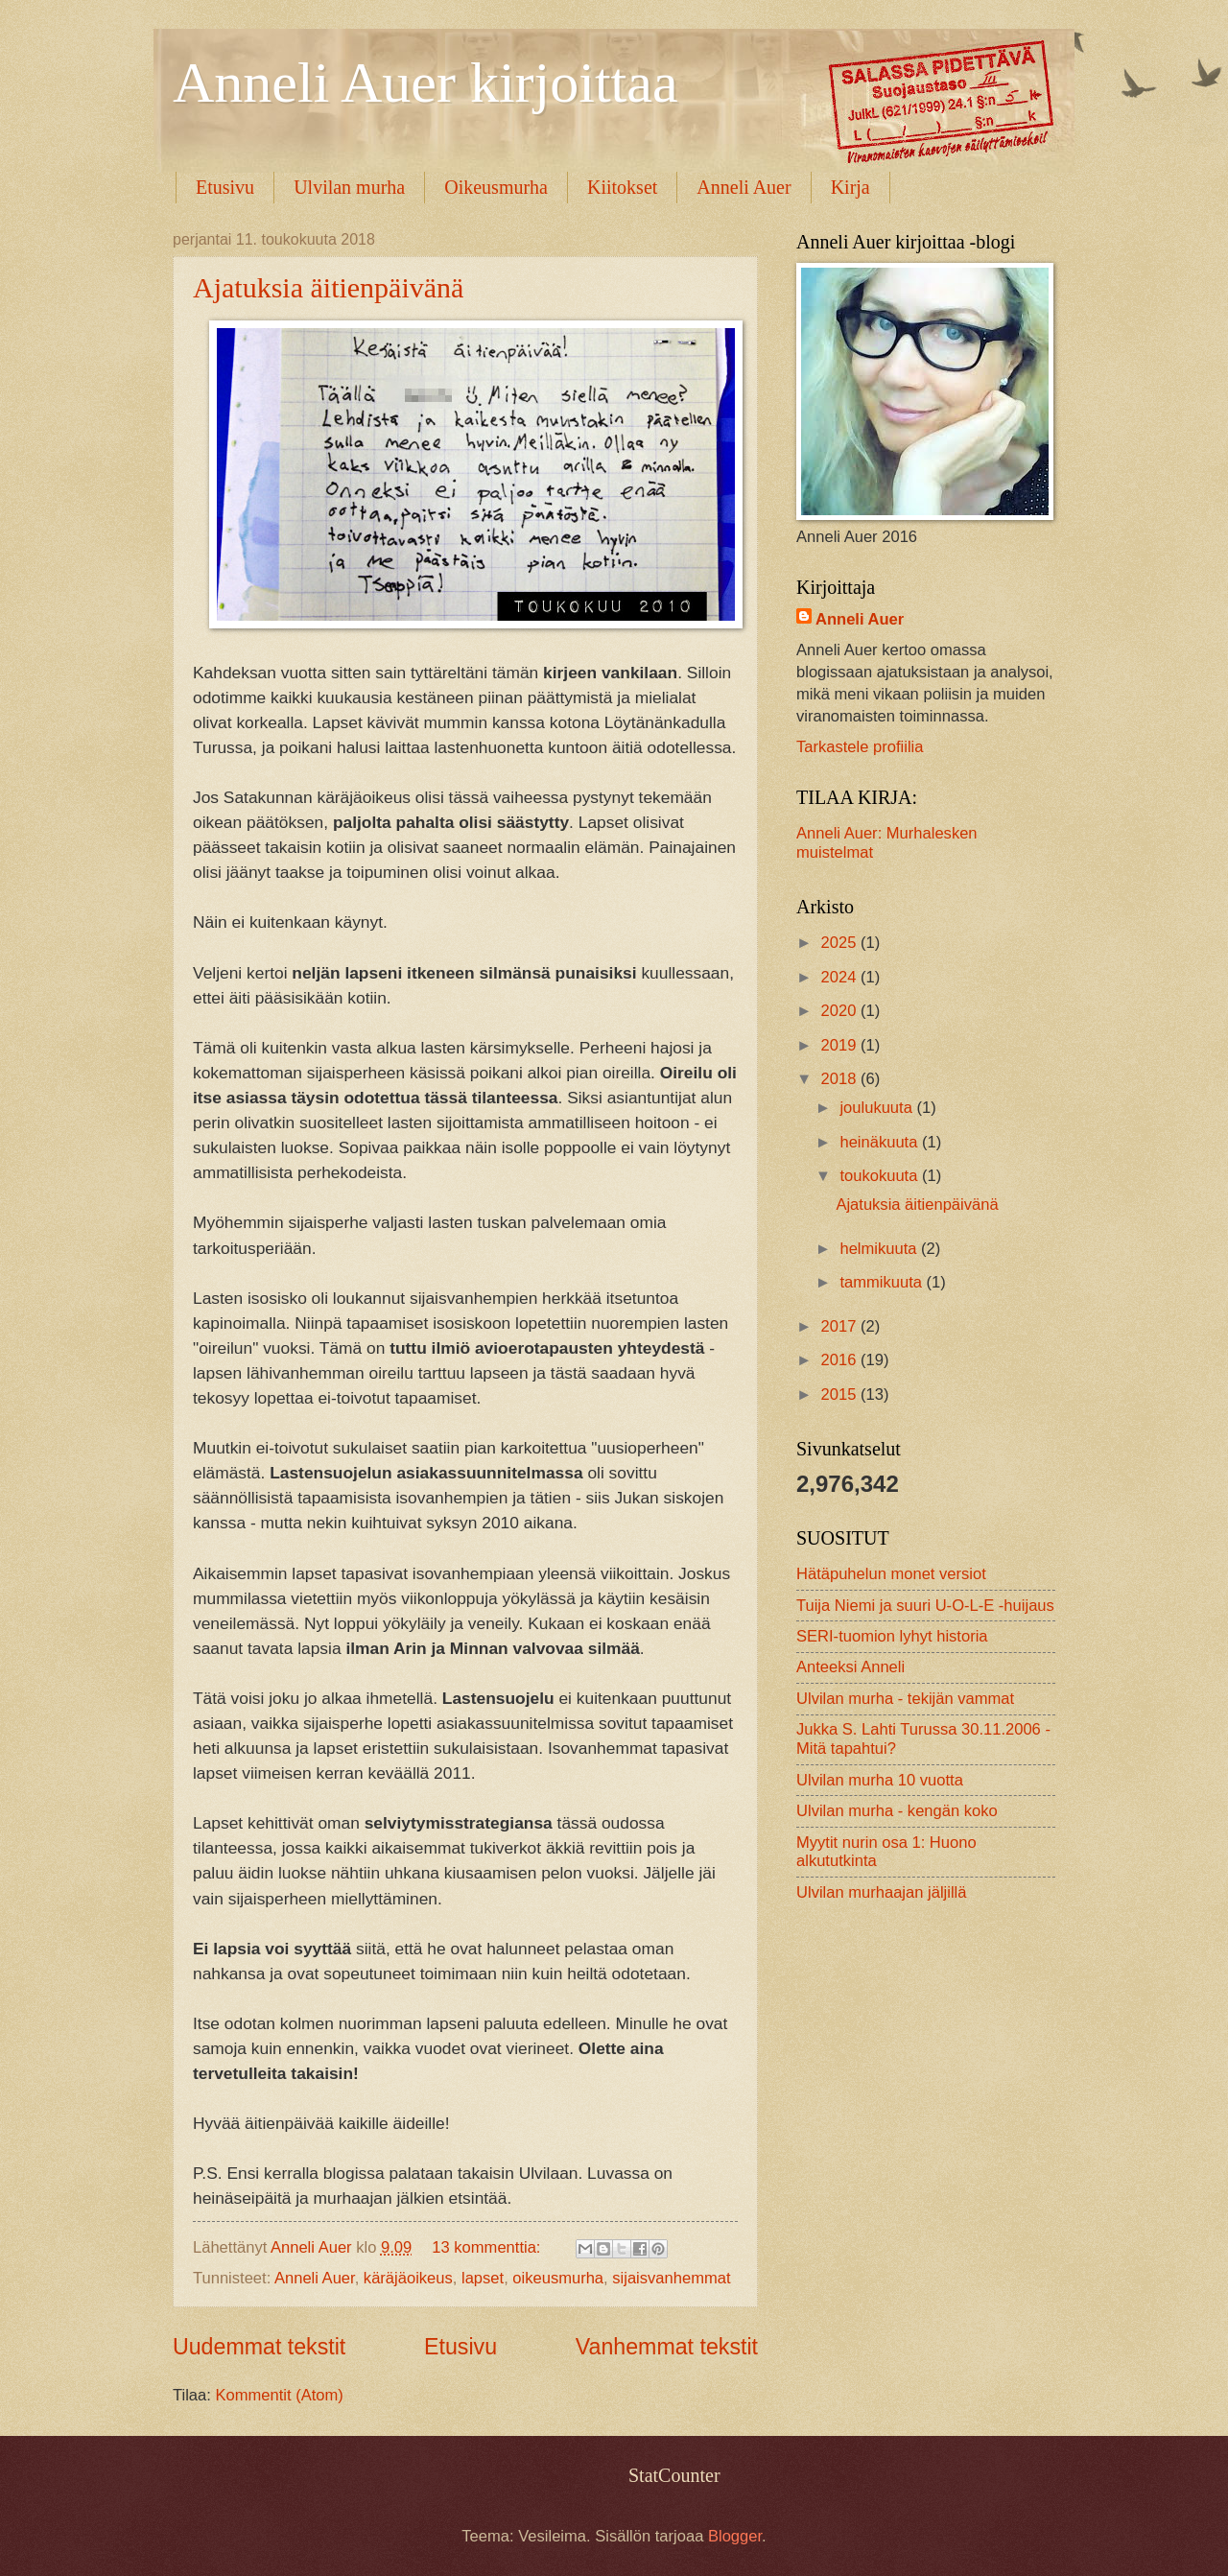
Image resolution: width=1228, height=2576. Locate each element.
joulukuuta (877, 1108)
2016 (841, 1360)
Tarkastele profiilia (859, 747)
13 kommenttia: (488, 2247)
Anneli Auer (744, 187)
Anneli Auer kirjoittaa (425, 82)
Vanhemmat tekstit (667, 2346)
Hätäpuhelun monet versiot (891, 1574)
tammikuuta (882, 1282)
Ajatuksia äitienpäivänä (328, 287)
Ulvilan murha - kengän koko (897, 1811)
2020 (841, 1011)
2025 (841, 943)
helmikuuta (880, 1249)
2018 (841, 1079)
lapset (482, 2278)
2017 (841, 1326)
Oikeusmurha (496, 187)
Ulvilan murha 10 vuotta (879, 1780)
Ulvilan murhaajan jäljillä (881, 1892)
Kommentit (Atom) (278, 2395)
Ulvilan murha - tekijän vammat (905, 1699)
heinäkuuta (880, 1142)
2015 (841, 1394)
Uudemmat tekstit (259, 2346)
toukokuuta (880, 1176)
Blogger (735, 2536)
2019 (841, 1045)
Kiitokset (622, 187)
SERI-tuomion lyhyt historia (892, 1636)
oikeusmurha (557, 2278)
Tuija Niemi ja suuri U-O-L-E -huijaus (925, 1605)
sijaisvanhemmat (671, 2278)
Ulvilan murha (349, 187)
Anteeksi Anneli (850, 1667)
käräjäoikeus (408, 2278)
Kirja (850, 187)
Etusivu (225, 187)
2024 (841, 977)
